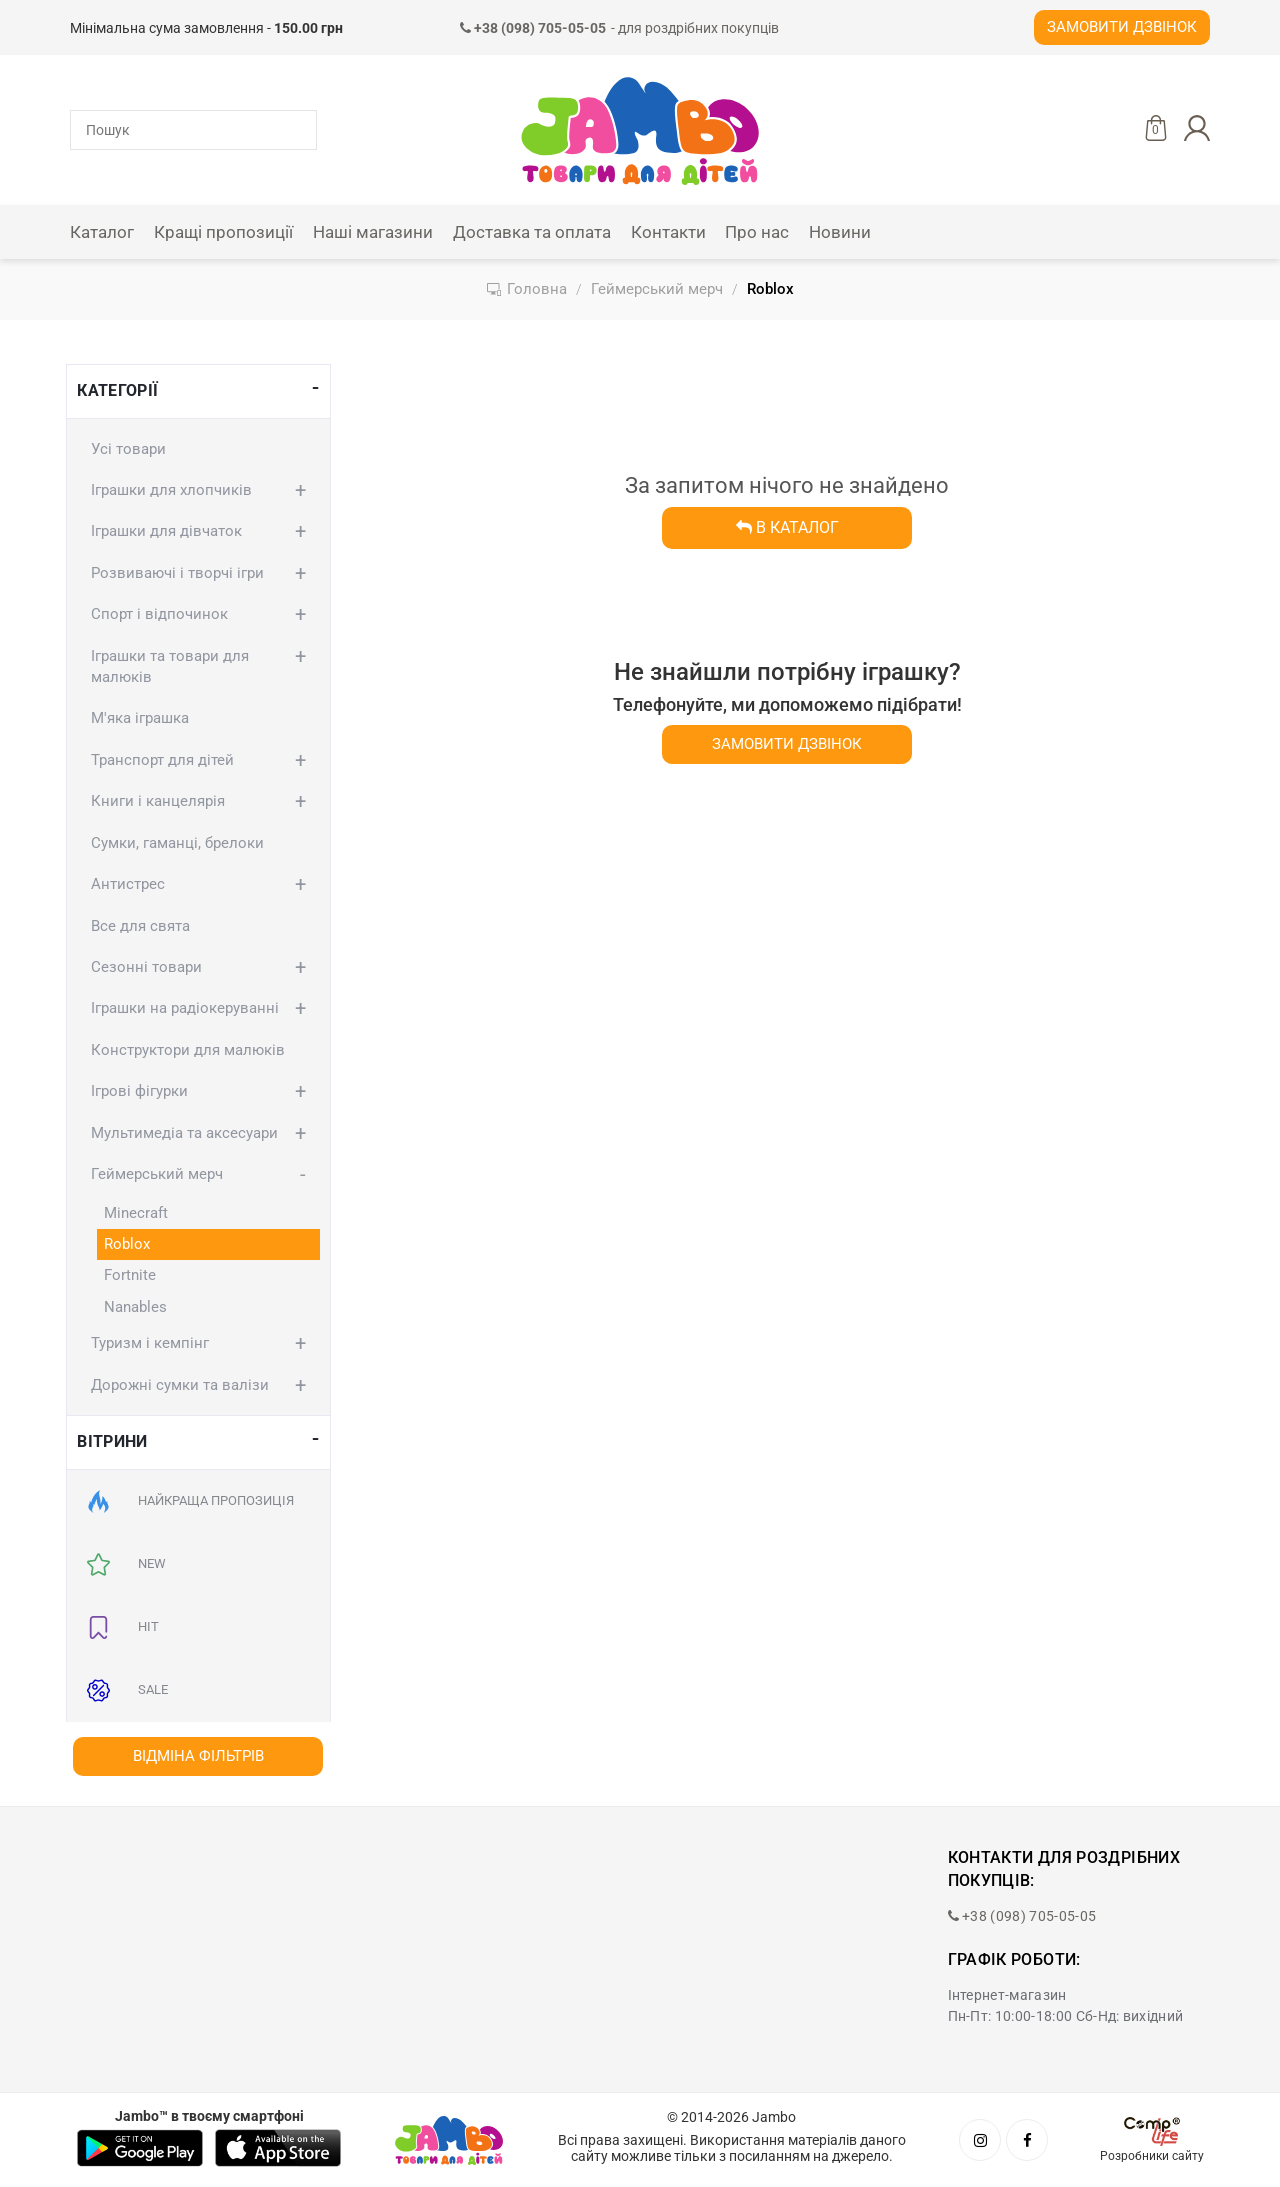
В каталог (787, 527)
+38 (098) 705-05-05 (1022, 1916)
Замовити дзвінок (1122, 27)
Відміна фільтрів (198, 1756)
